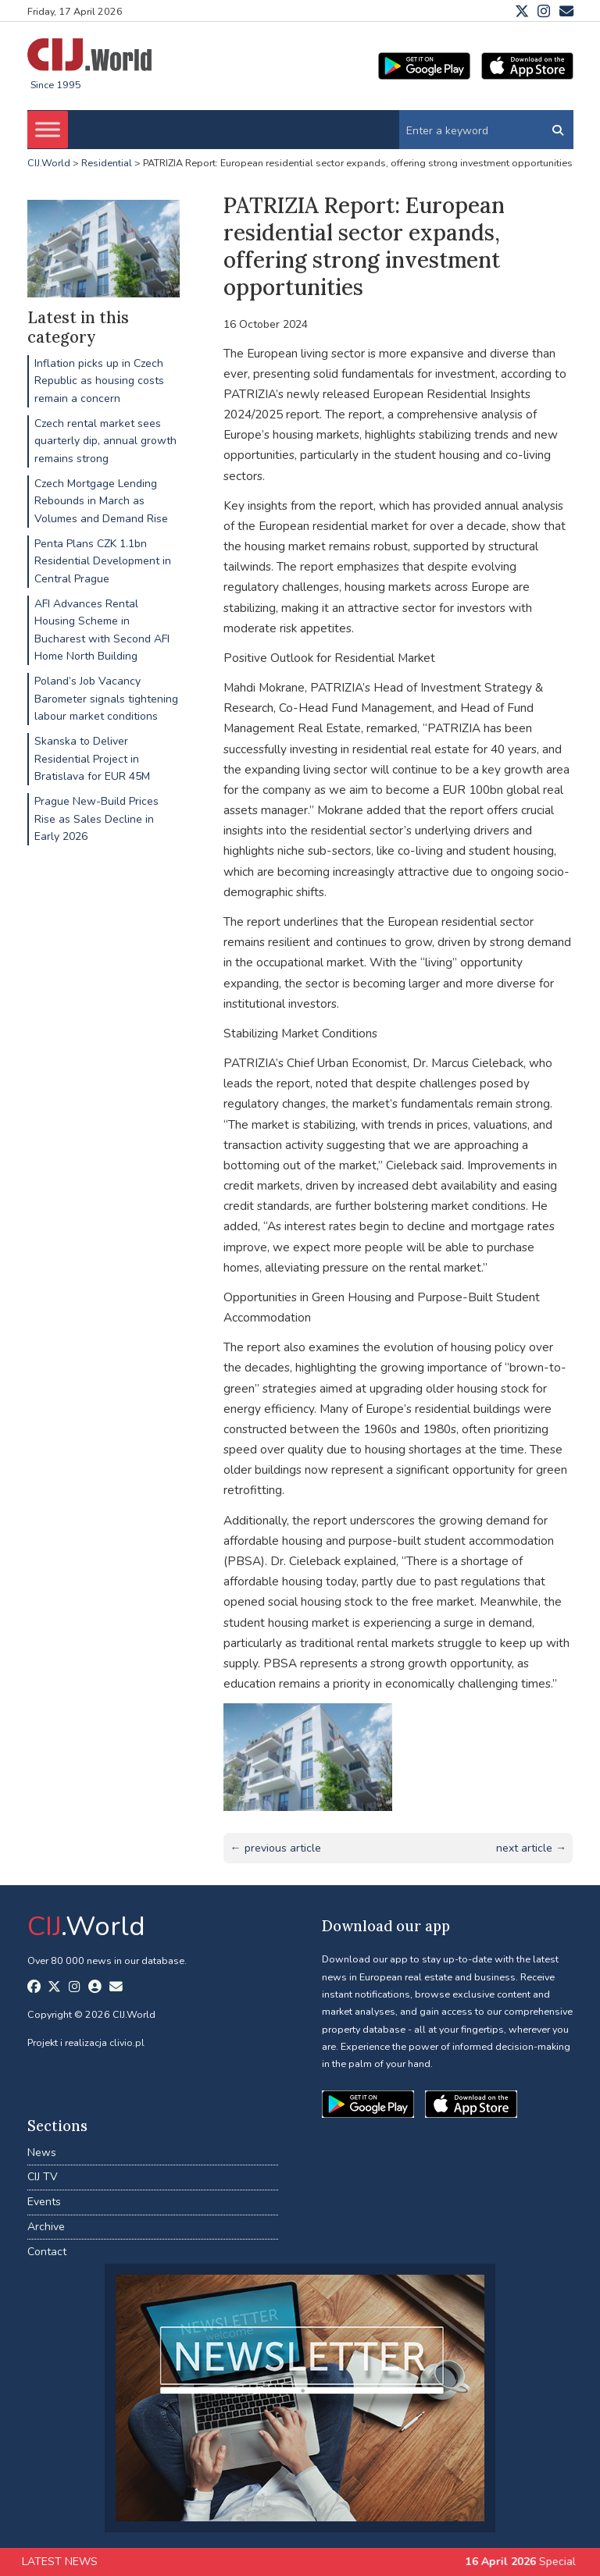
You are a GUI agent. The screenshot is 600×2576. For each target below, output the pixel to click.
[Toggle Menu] (47, 130)
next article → (531, 1848)
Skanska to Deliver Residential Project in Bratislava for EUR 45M (92, 759)
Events (44, 2201)
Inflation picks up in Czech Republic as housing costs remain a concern (99, 381)
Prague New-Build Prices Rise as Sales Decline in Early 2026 (96, 819)
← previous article (275, 1848)
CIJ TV (42, 2176)
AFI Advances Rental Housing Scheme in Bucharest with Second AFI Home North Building (102, 630)
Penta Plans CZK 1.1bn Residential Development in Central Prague (102, 561)
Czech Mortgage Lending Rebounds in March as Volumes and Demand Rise (101, 501)
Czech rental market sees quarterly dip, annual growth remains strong (105, 441)
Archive (46, 2226)
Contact (46, 2251)
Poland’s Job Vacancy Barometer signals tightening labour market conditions (106, 699)
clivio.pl (127, 2042)
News (41, 2152)
